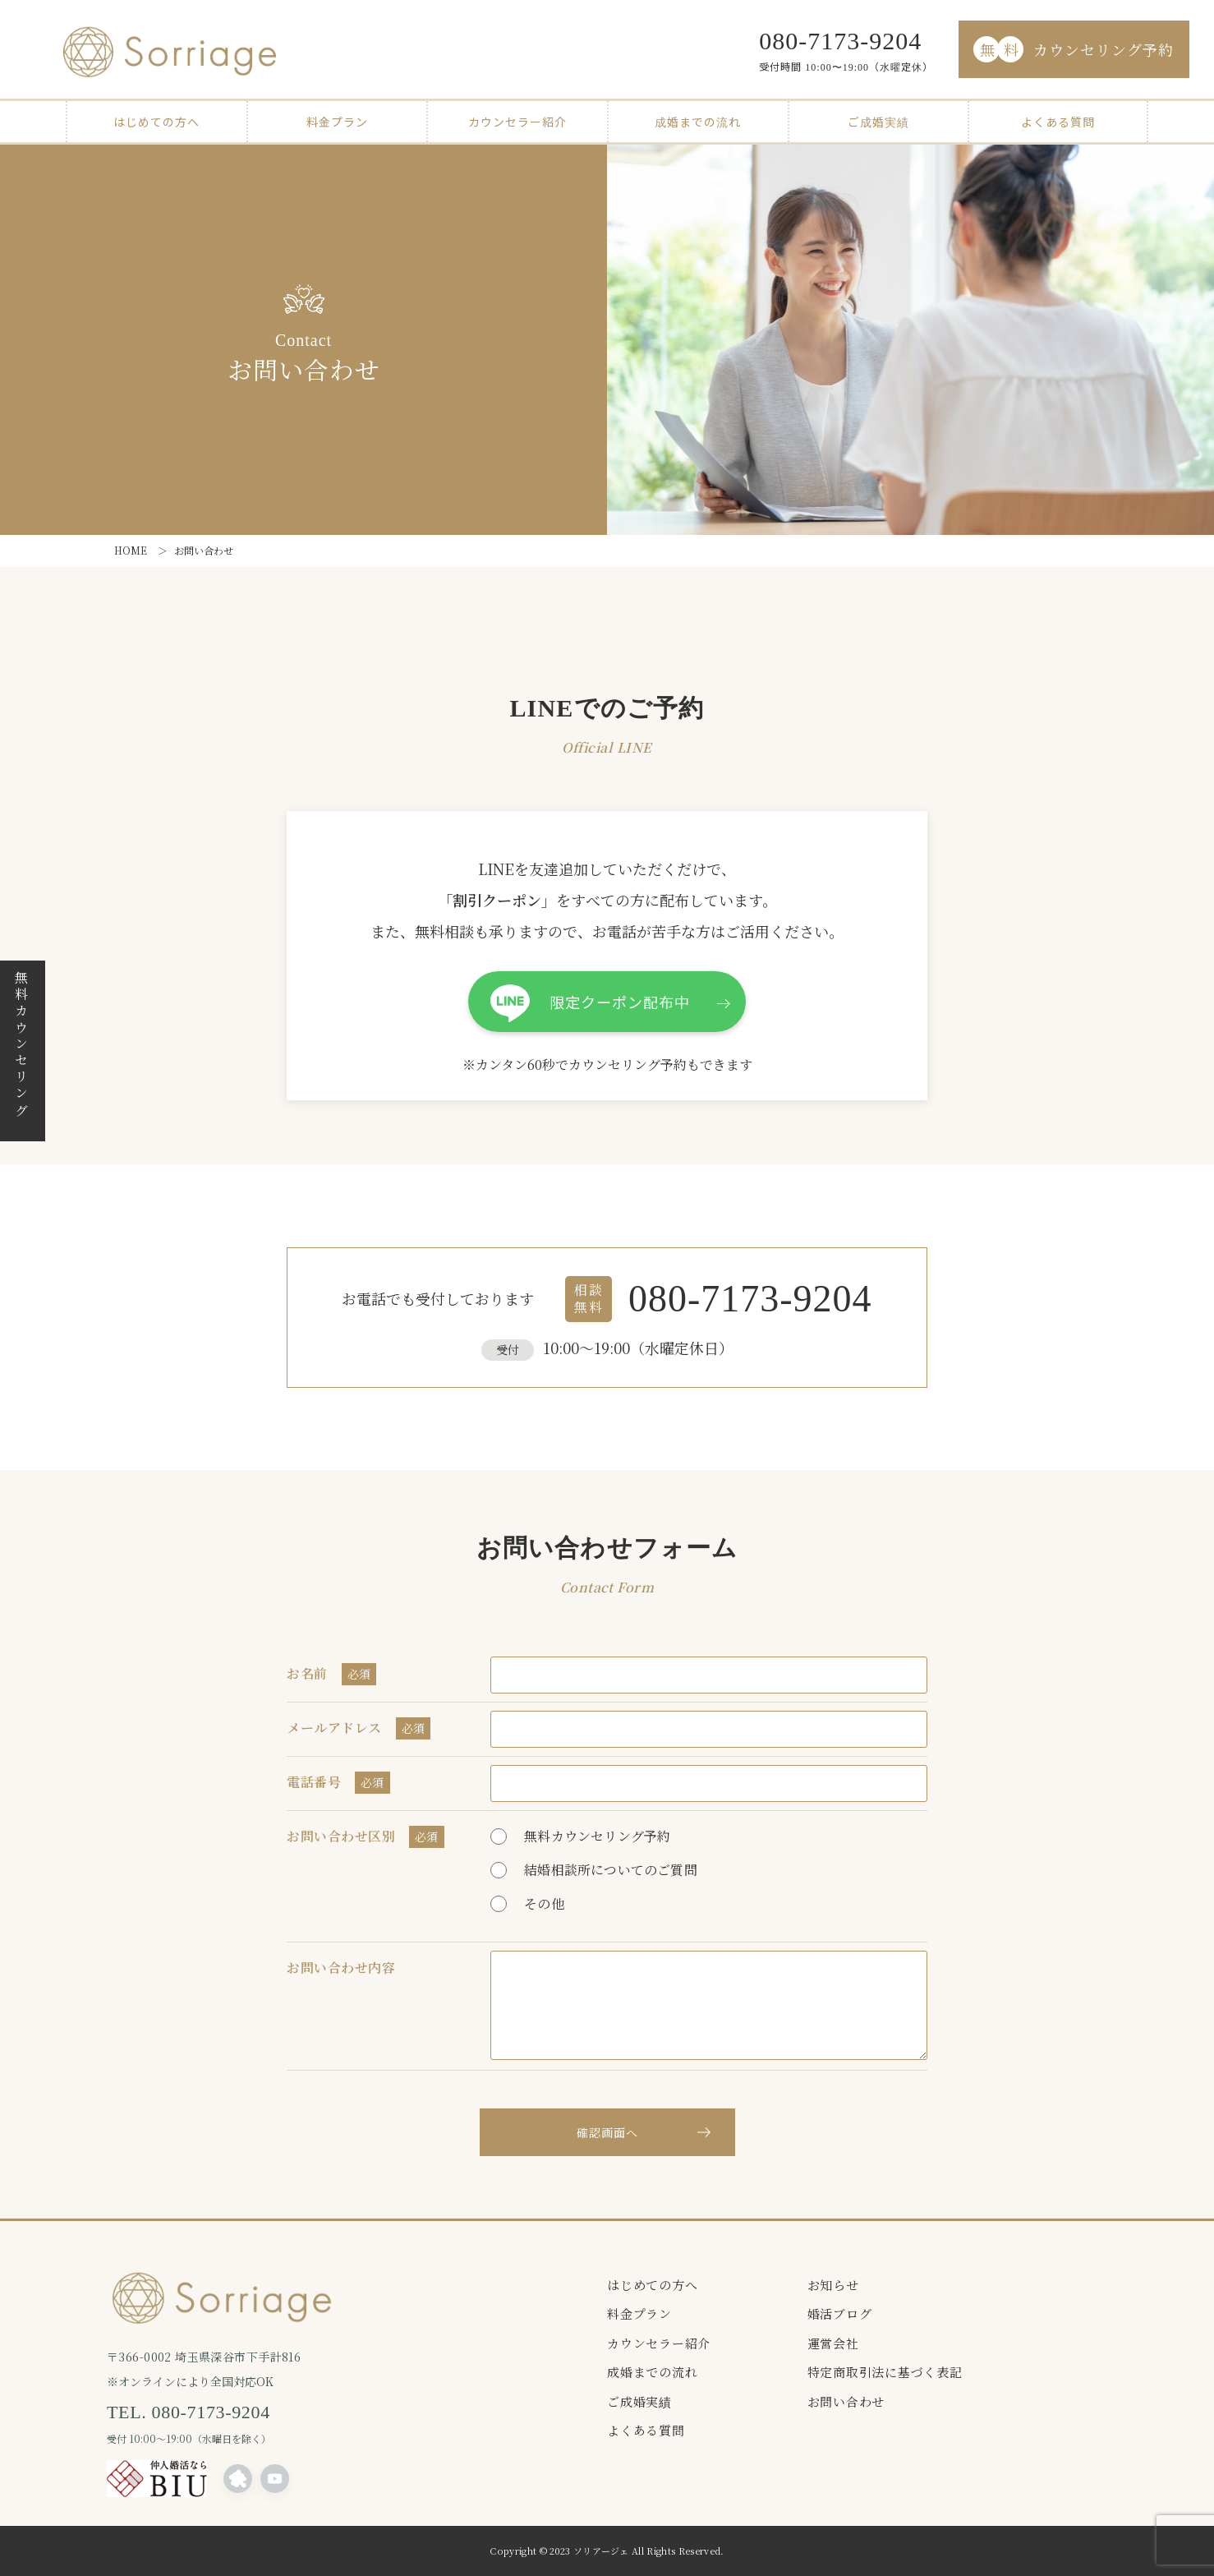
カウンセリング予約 (1073, 49)
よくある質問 (1058, 121)
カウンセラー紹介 (517, 121)
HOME (130, 550)
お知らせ (833, 2284)
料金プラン (337, 121)
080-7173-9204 (840, 40)
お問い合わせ (846, 2401)
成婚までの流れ (698, 121)
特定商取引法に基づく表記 (885, 2371)
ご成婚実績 (878, 121)
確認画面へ (607, 2132)
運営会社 (833, 2343)
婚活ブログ (839, 2313)
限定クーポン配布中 (620, 1001)
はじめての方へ (156, 121)
